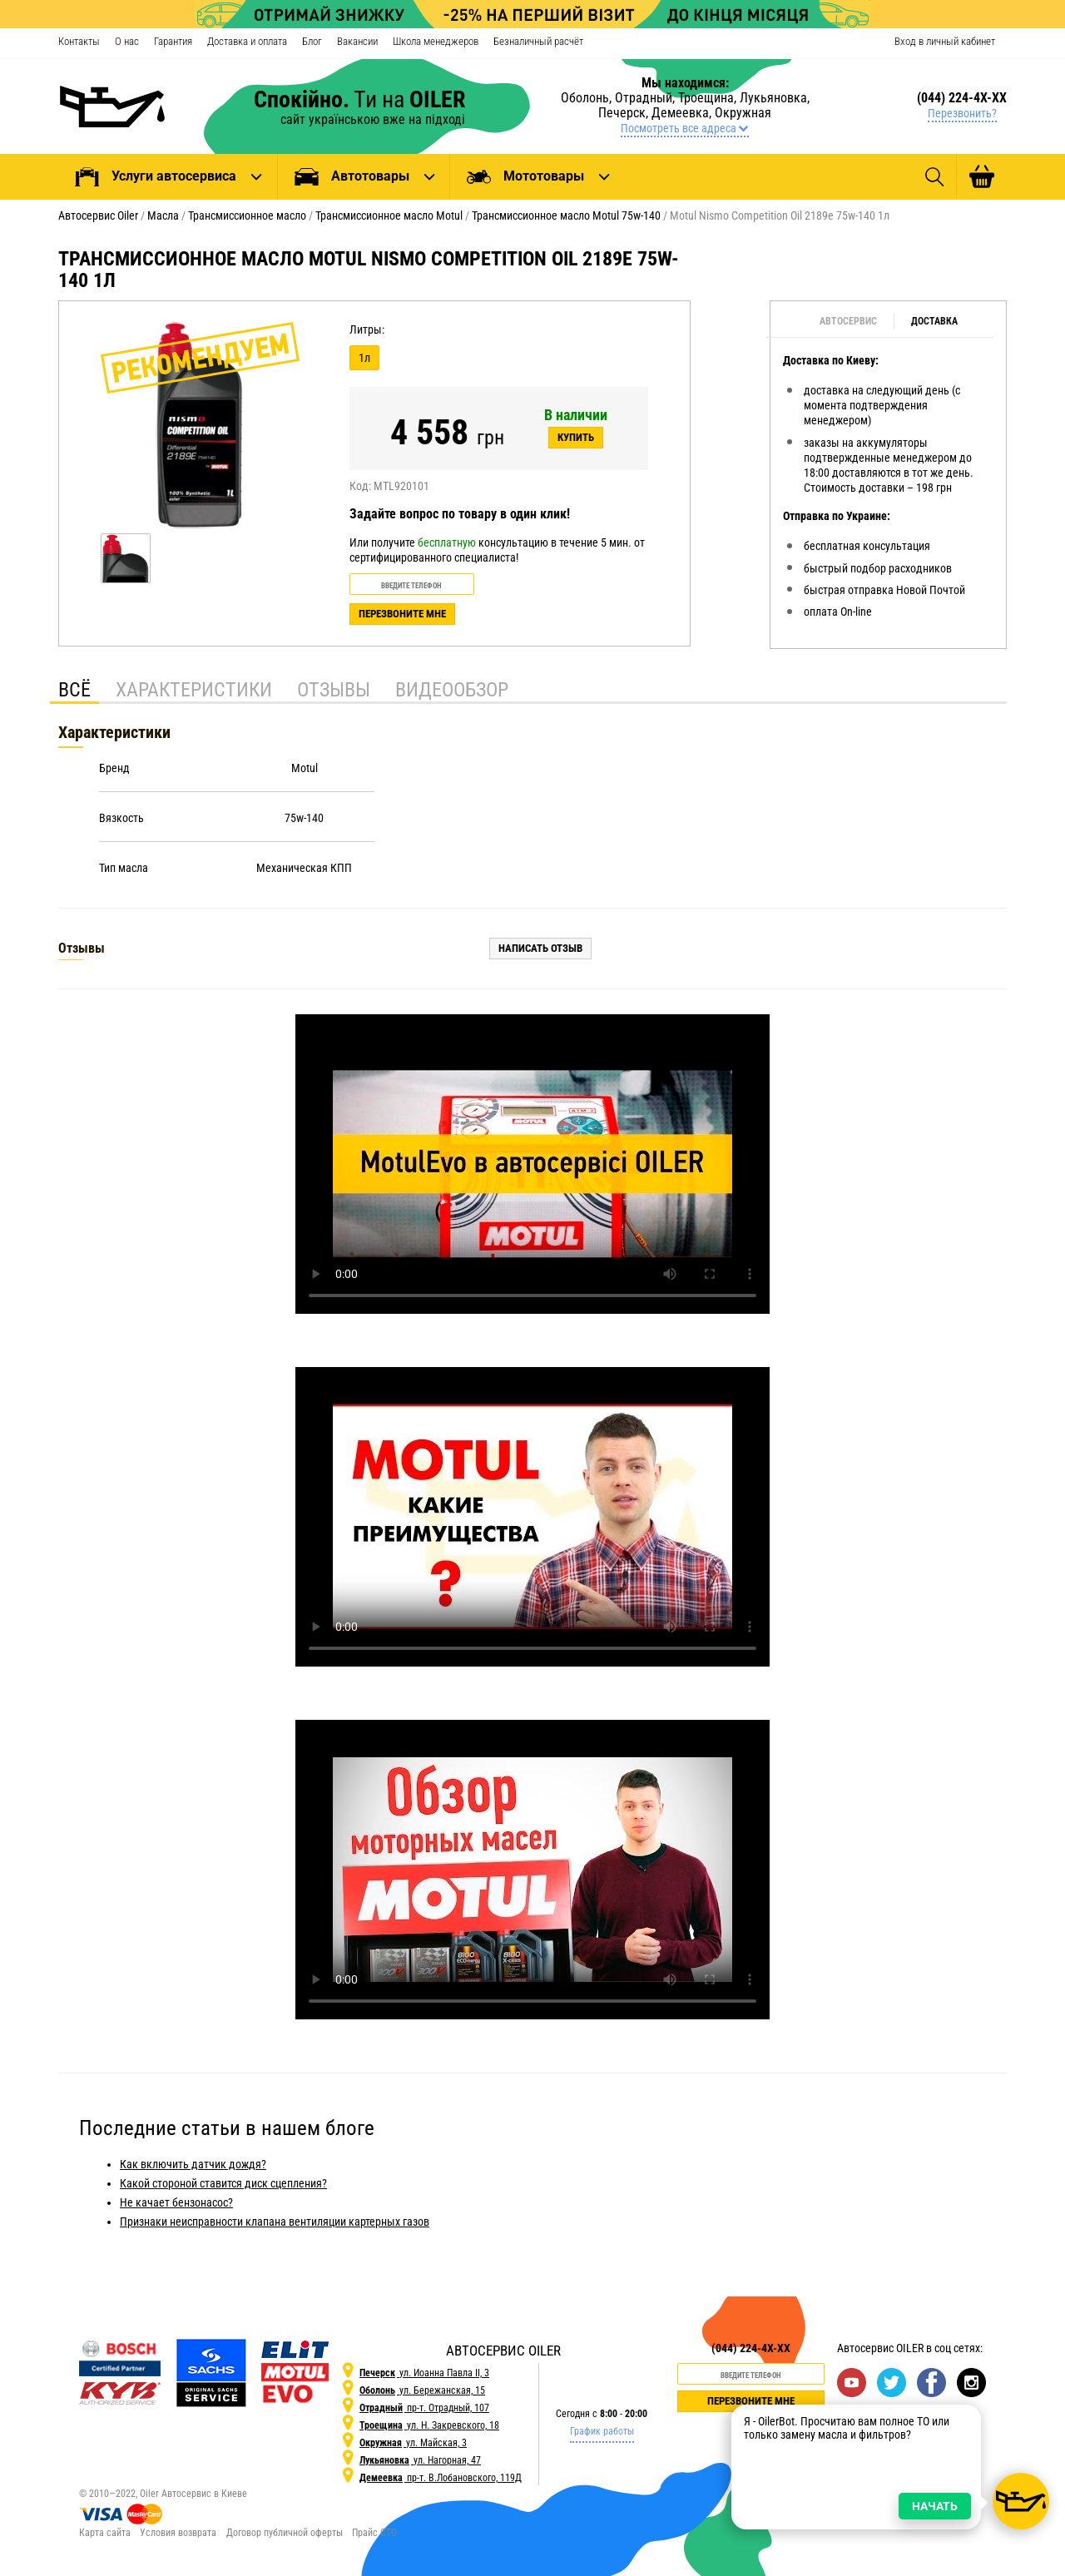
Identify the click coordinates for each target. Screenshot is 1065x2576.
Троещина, (709, 98)
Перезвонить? (962, 113)
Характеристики (194, 689)
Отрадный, (646, 98)
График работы (602, 2431)
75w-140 (304, 818)
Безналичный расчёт (538, 41)
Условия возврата (178, 2533)
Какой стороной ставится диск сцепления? (223, 2183)
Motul (304, 768)
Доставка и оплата (247, 41)
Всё (74, 689)
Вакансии (357, 41)
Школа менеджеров (435, 41)
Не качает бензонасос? (176, 2202)
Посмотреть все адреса (685, 128)
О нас (127, 41)
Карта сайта (105, 2533)
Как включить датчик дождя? (193, 2164)
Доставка (934, 321)
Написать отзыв (540, 948)
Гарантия (173, 41)
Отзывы (333, 689)
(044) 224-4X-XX (962, 98)
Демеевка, (683, 113)
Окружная (743, 113)
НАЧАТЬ (926, 2433)
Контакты (79, 41)
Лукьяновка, (775, 98)
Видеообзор (451, 689)
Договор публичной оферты (284, 2533)
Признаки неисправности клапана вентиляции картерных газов (274, 2221)
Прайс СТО (374, 2533)
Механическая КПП (304, 867)
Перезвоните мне (402, 613)
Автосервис (848, 321)
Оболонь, (588, 98)
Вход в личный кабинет (944, 41)
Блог (312, 41)
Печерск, (624, 113)
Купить (575, 437)
